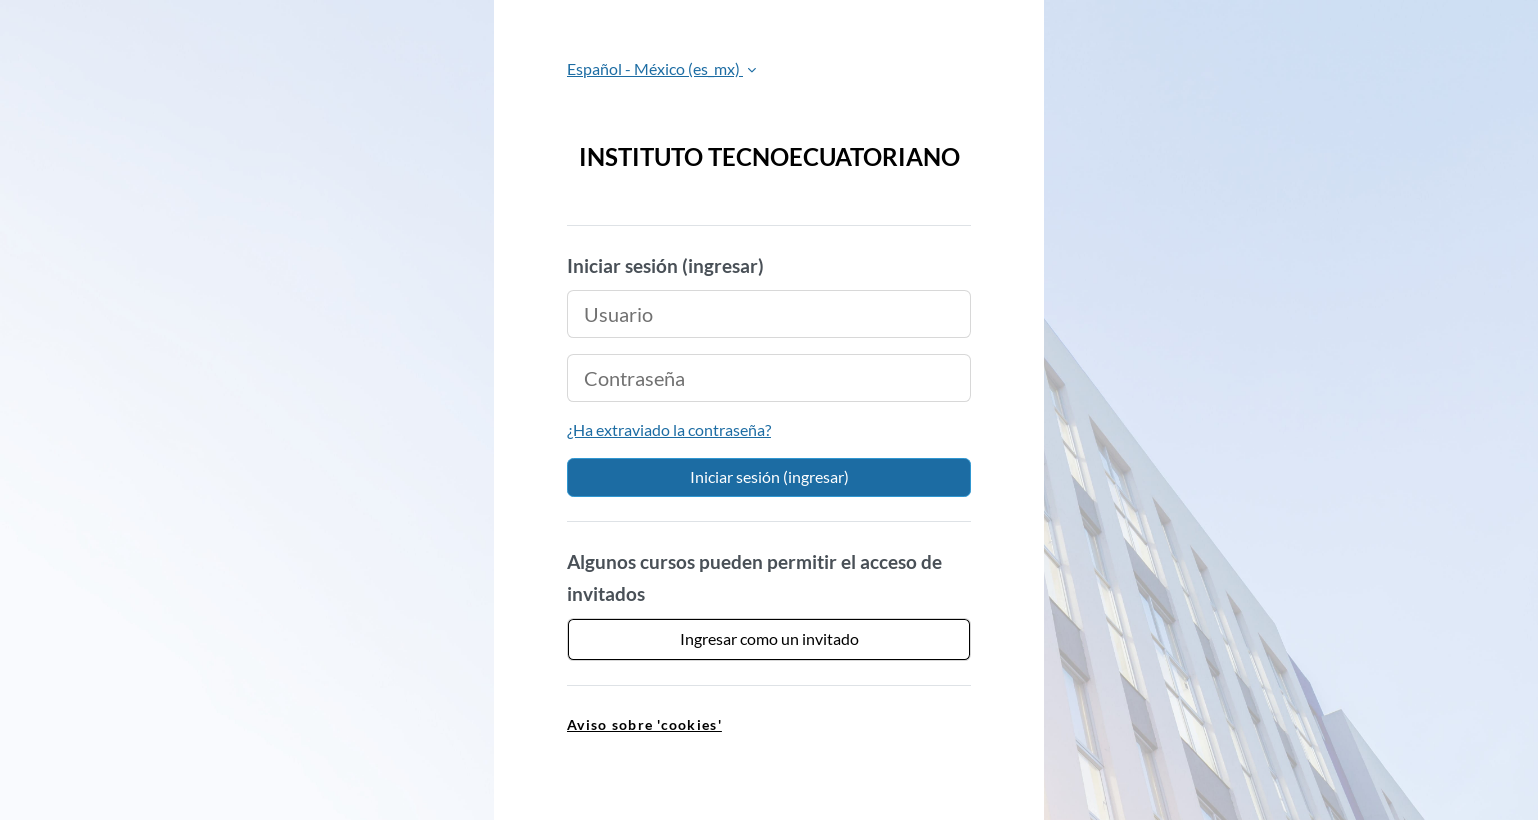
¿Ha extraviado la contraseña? (669, 429)
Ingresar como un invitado (769, 638)
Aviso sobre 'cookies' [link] (644, 724)
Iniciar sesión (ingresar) (769, 476)
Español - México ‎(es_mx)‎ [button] (655, 68)
